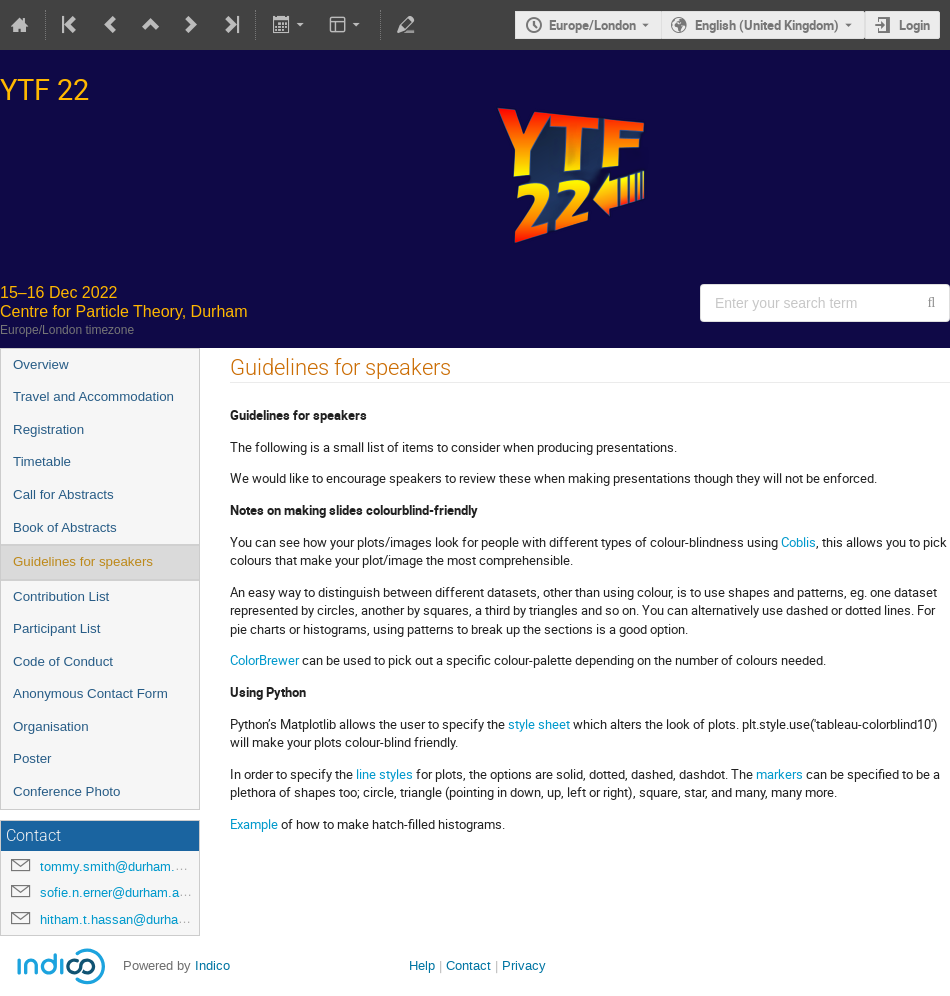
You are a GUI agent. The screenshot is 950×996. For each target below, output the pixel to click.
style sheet (539, 724)
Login (914, 25)
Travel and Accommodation (93, 396)
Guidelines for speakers (83, 561)
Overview (41, 364)
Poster (32, 758)
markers (779, 774)
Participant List (56, 628)
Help (422, 965)
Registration (48, 429)
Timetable (42, 461)
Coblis (798, 542)
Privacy (524, 965)
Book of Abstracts (65, 527)
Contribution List (61, 596)
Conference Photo (66, 791)
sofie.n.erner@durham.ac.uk (122, 892)
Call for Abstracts (63, 494)
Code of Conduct (63, 661)
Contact (468, 965)
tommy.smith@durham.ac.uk (123, 866)
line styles (384, 774)
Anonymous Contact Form (90, 693)
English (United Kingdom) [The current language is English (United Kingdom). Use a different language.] (767, 25)
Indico (212, 965)
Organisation (51, 726)
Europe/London (592, 25)
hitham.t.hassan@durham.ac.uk (132, 919)
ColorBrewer (264, 660)
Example (254, 824)
